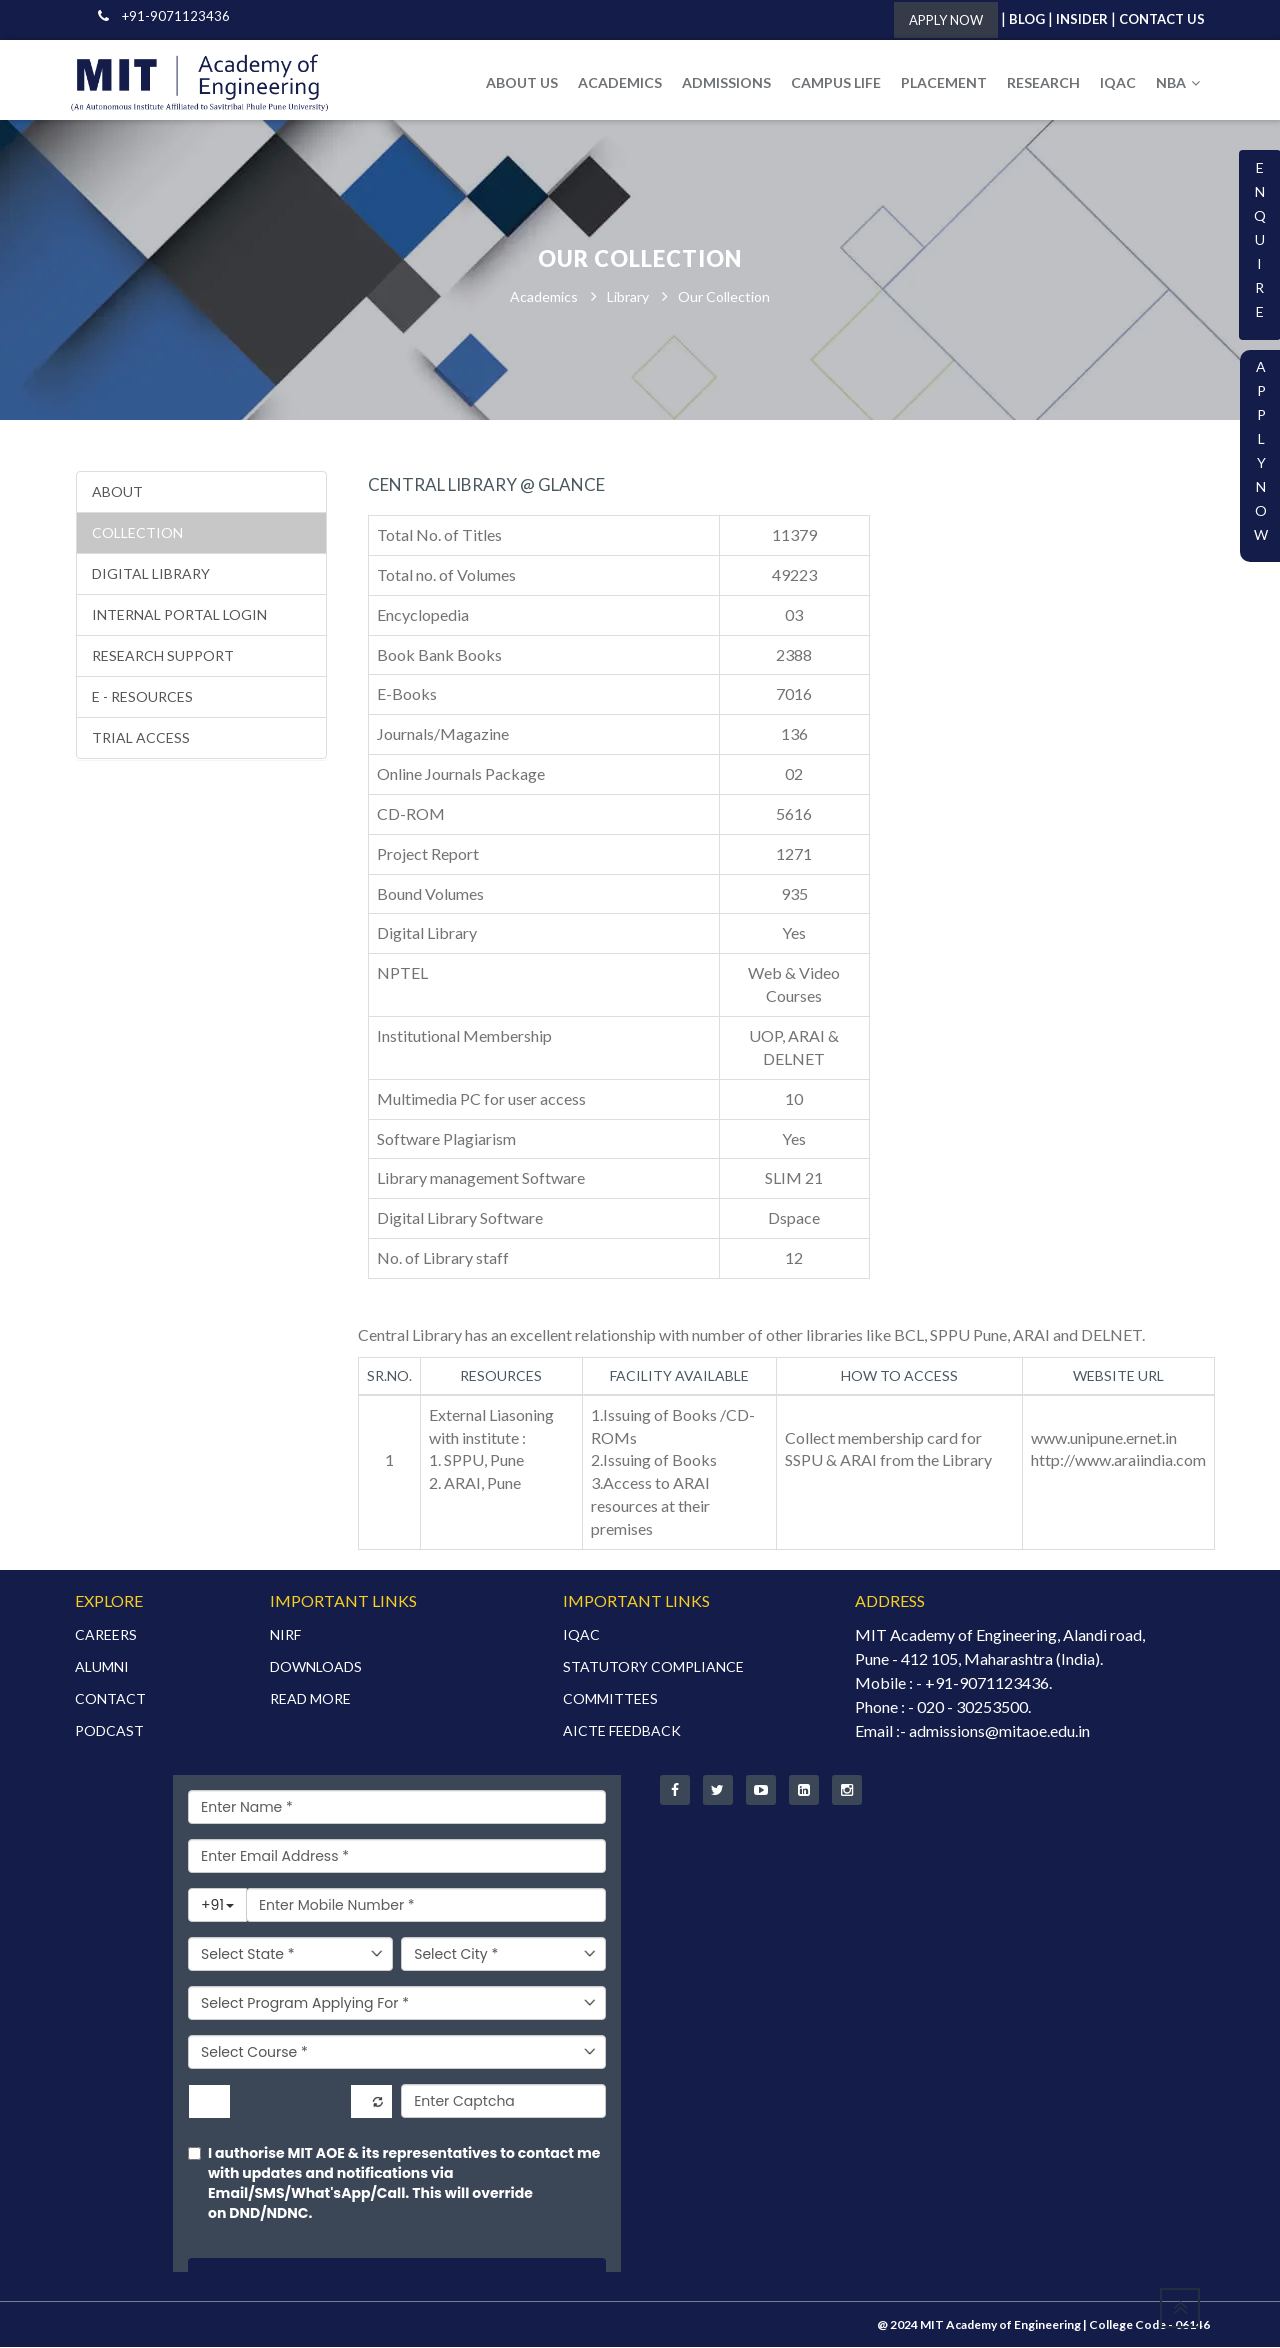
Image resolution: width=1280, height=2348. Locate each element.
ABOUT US (522, 82)
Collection (137, 533)
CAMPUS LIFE (836, 82)
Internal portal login (179, 615)
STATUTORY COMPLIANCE (653, 1667)
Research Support (163, 656)
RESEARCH (1043, 82)
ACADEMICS (620, 82)
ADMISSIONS (726, 82)
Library (628, 297)
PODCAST (109, 1731)
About (117, 492)
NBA (1178, 82)
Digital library (151, 574)
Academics (544, 297)
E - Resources (142, 697)
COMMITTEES (610, 1699)
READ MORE (310, 1699)
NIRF (285, 1635)
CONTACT (110, 1699)
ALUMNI (102, 1667)
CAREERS (106, 1635)
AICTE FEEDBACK (622, 1731)
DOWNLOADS (316, 1667)
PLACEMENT (944, 82)
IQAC (1118, 82)
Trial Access (141, 738)
